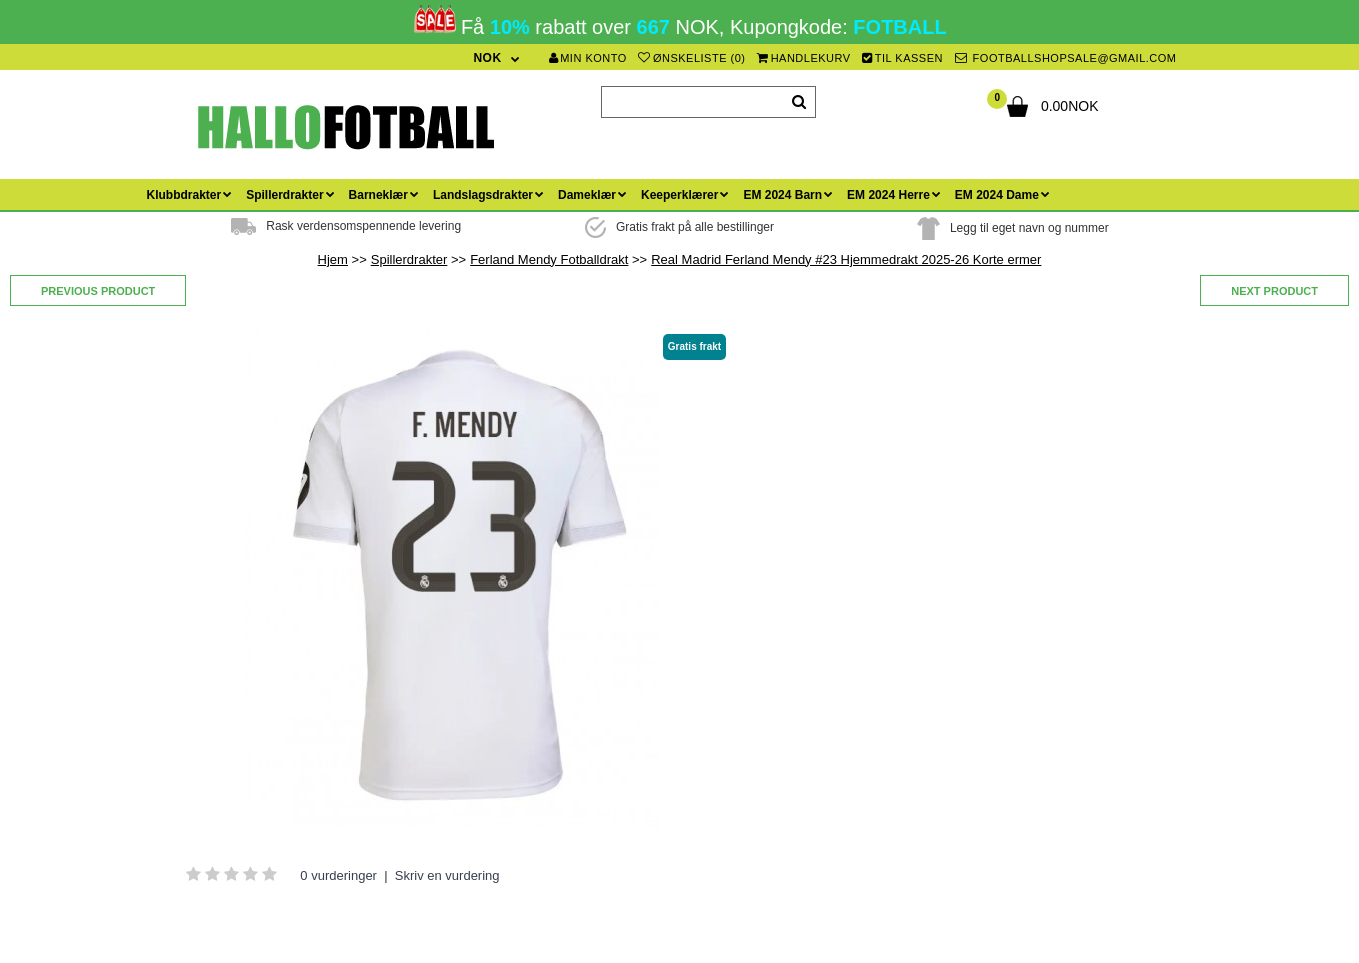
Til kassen (902, 58)
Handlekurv (804, 58)
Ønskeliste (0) (691, 58)
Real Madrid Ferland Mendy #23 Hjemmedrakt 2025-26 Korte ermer (846, 259)
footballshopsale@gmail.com (1066, 58)
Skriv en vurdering (447, 875)
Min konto (588, 58)
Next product (1274, 291)
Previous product (98, 291)
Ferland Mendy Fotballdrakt (549, 259)
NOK (487, 58)
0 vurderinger (338, 875)
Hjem (333, 259)
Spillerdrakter (409, 259)
